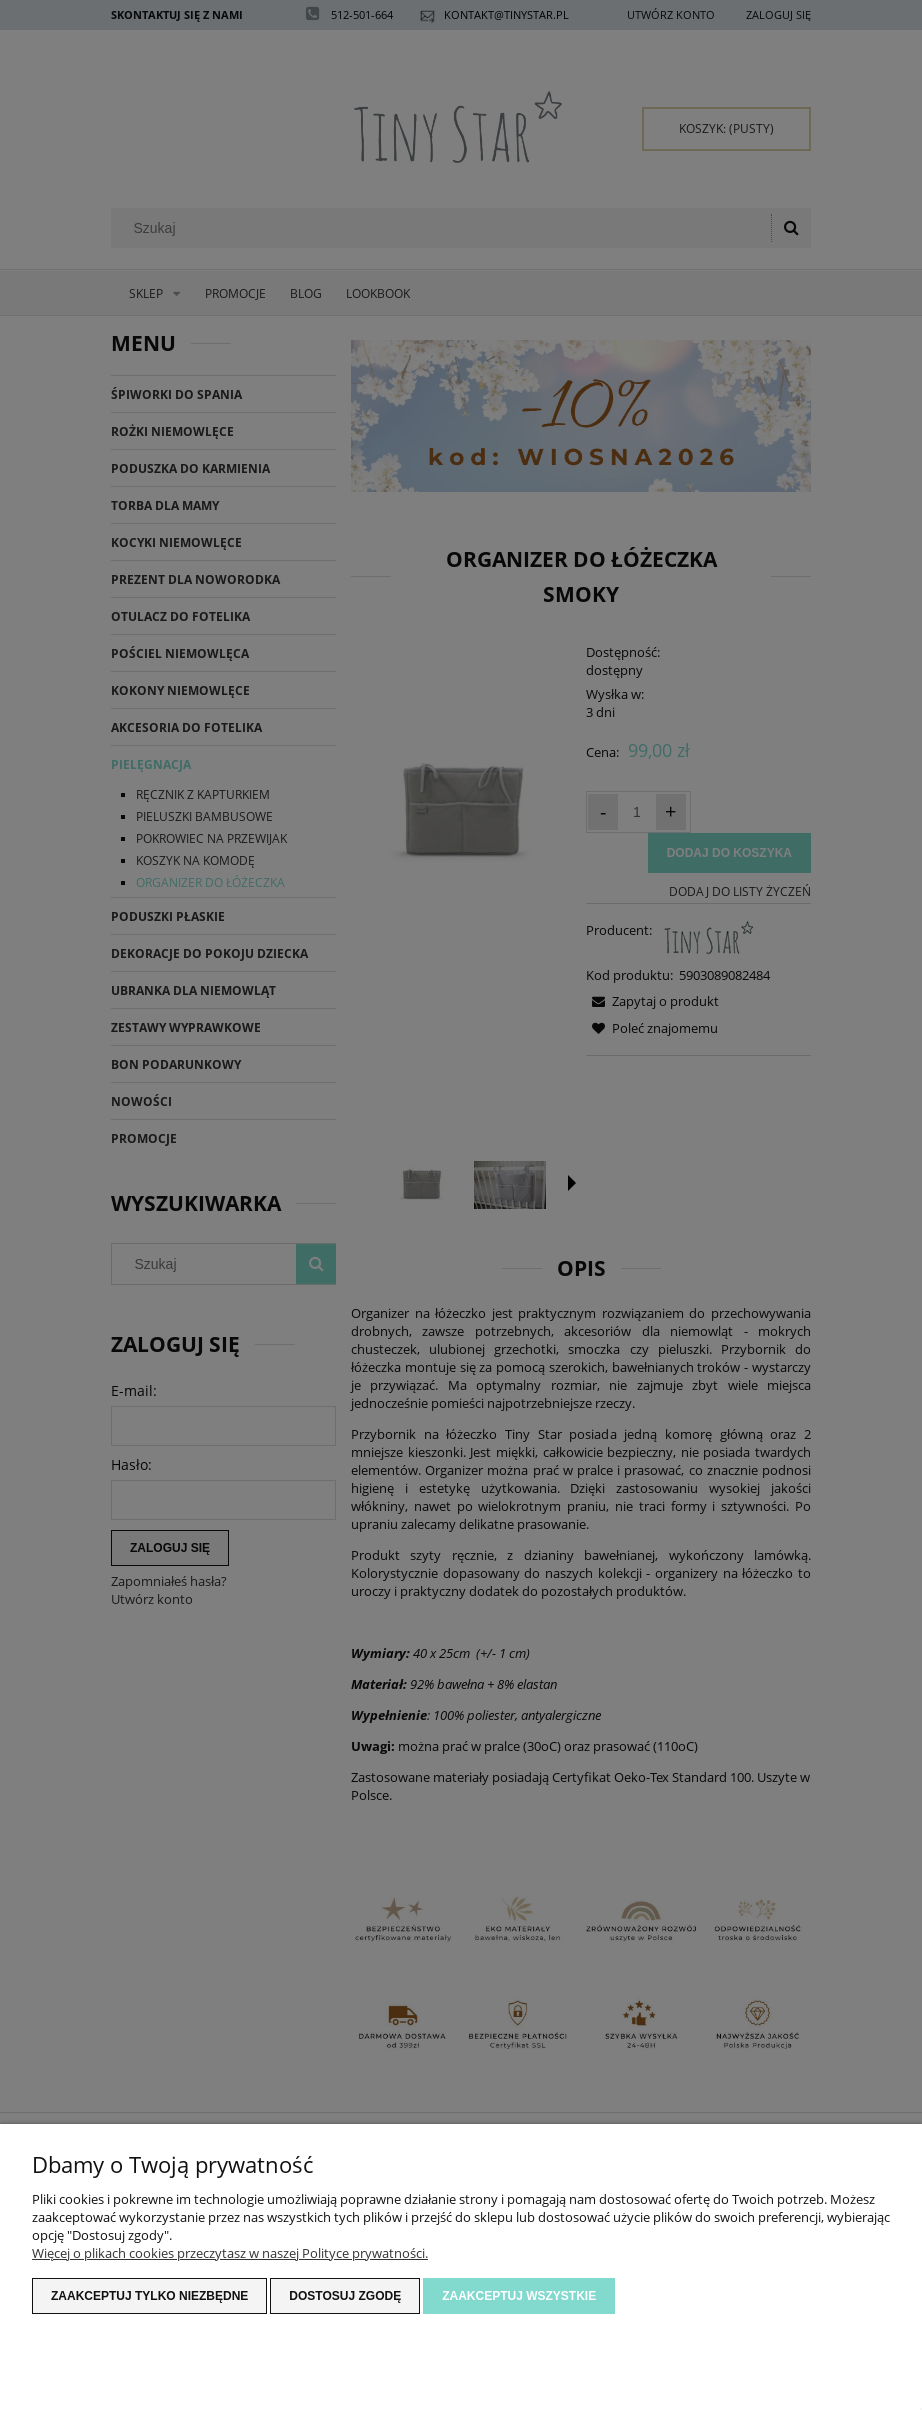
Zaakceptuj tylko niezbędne (149, 2296)
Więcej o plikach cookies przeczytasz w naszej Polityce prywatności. (230, 2253)
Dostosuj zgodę (345, 2296)
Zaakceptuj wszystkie (519, 2296)
